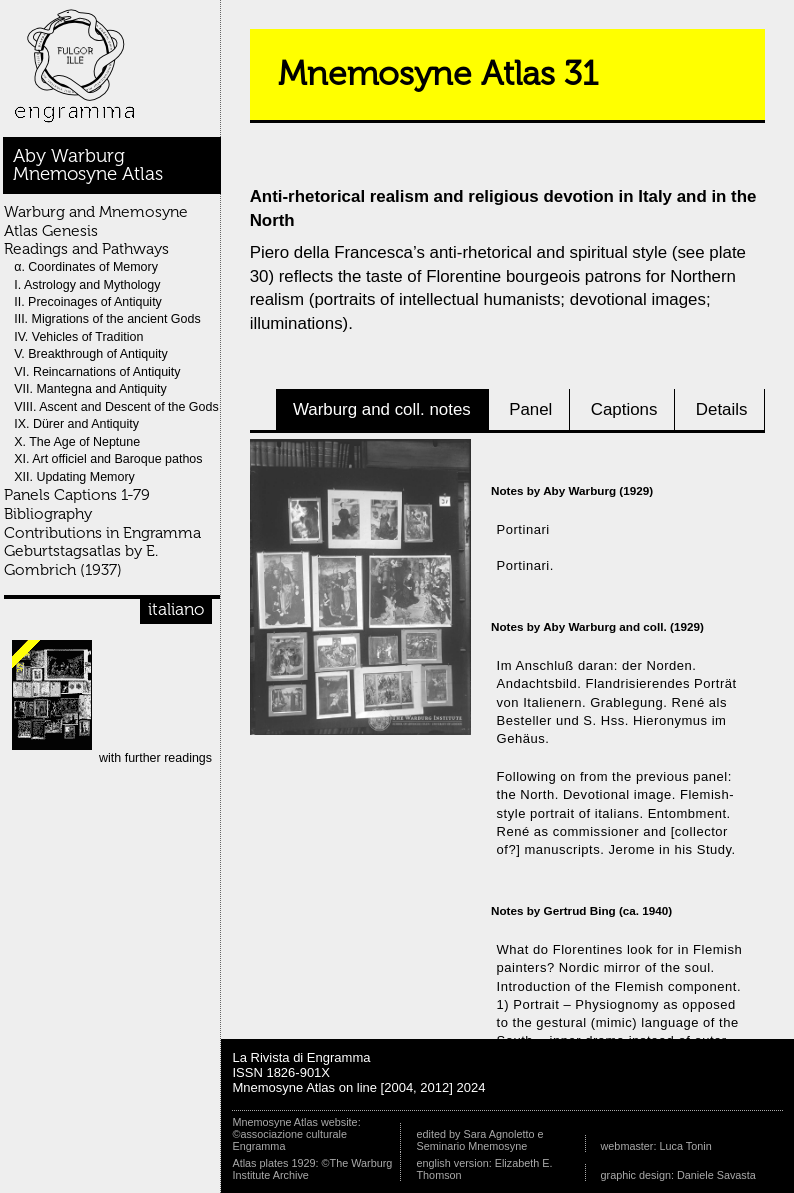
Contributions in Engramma (102, 532)
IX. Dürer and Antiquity (76, 424)
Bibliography (48, 513)
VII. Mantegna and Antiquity (90, 389)
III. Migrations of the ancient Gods (107, 319)
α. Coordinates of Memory (86, 267)
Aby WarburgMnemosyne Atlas (88, 165)
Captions (624, 409)
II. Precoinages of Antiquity (88, 302)
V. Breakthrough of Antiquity (90, 354)
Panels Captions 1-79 (77, 494)
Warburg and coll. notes (382, 409)
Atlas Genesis (51, 230)
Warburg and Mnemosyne (96, 211)
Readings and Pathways (86, 248)
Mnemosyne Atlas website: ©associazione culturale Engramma (296, 1134)
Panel (530, 409)
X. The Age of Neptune (77, 442)
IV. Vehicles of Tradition (78, 337)
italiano (176, 609)
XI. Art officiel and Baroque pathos (108, 459)
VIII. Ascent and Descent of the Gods (116, 407)
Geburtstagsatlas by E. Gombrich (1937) (81, 560)
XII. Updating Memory (74, 477)
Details (722, 409)
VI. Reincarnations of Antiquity (97, 372)
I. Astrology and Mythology (87, 285)
